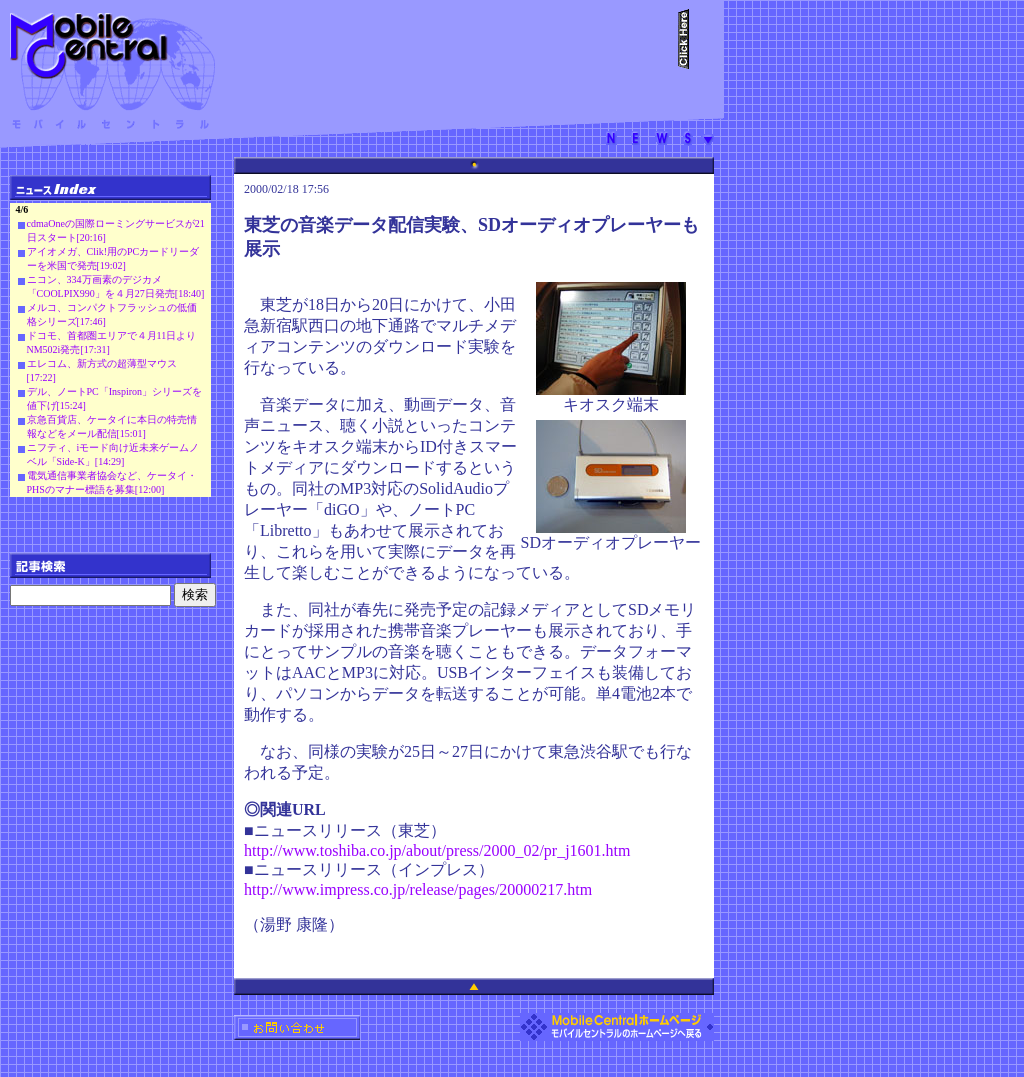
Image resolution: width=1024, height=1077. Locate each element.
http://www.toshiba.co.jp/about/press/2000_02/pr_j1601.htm (437, 850)
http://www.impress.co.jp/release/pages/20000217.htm (418, 889)
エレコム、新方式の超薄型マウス (102, 363)
